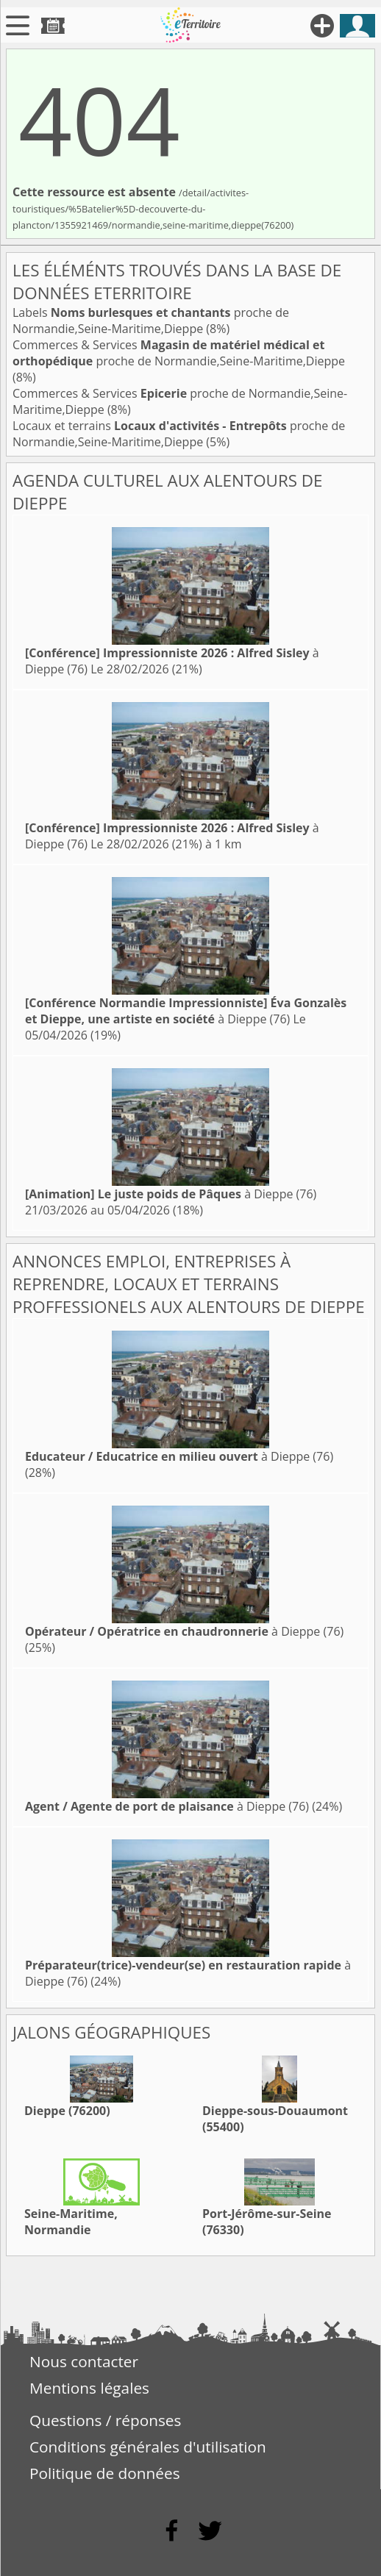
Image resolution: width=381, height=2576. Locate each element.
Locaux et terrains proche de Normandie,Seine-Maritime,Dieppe (179, 434)
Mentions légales (89, 2388)
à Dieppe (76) (185, 1011)
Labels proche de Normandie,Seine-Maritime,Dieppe (151, 320)
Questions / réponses (105, 2420)
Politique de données (104, 2473)
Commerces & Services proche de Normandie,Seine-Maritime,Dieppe (179, 353)
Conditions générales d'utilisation (147, 2446)
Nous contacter (83, 2361)
